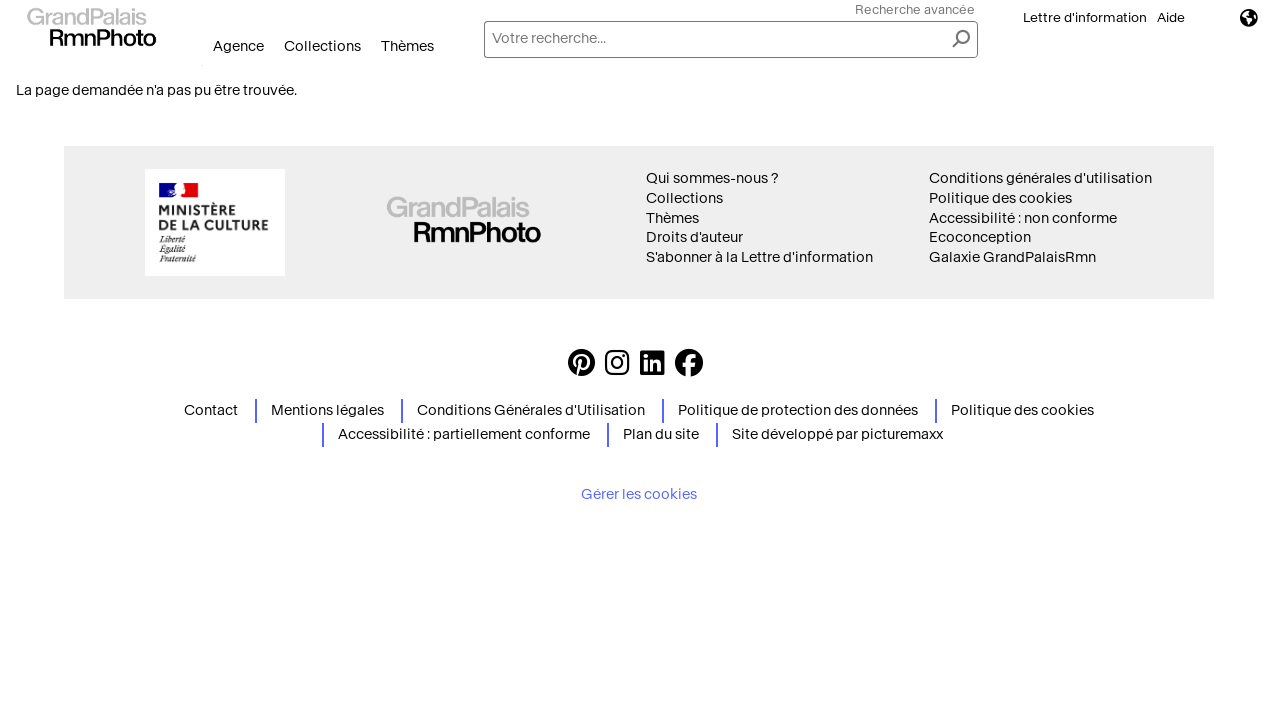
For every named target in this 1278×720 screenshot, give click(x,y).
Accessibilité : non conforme (1023, 218)
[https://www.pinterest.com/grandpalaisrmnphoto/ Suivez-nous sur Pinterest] (581, 368)
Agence (238, 46)
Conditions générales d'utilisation (1040, 178)
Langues (1249, 17)
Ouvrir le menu (202, 65)
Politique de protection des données (798, 410)
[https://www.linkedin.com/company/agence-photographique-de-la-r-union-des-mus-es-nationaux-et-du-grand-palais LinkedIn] (652, 368)
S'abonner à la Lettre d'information (759, 257)
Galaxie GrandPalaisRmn (1012, 257)
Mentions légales (327, 410)
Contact (211, 410)
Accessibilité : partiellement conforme (464, 434)
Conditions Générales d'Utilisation (531, 410)
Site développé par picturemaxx (837, 434)
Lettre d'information (1085, 17)
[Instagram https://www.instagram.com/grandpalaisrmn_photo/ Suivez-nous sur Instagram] (617, 368)
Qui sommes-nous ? (712, 178)
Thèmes (407, 46)
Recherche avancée (915, 9)
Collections (322, 46)
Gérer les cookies (639, 494)
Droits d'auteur (694, 237)
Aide (1171, 17)
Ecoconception (980, 237)
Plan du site (661, 434)
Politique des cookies (1000, 198)
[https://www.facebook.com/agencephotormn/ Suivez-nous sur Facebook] (689, 368)
